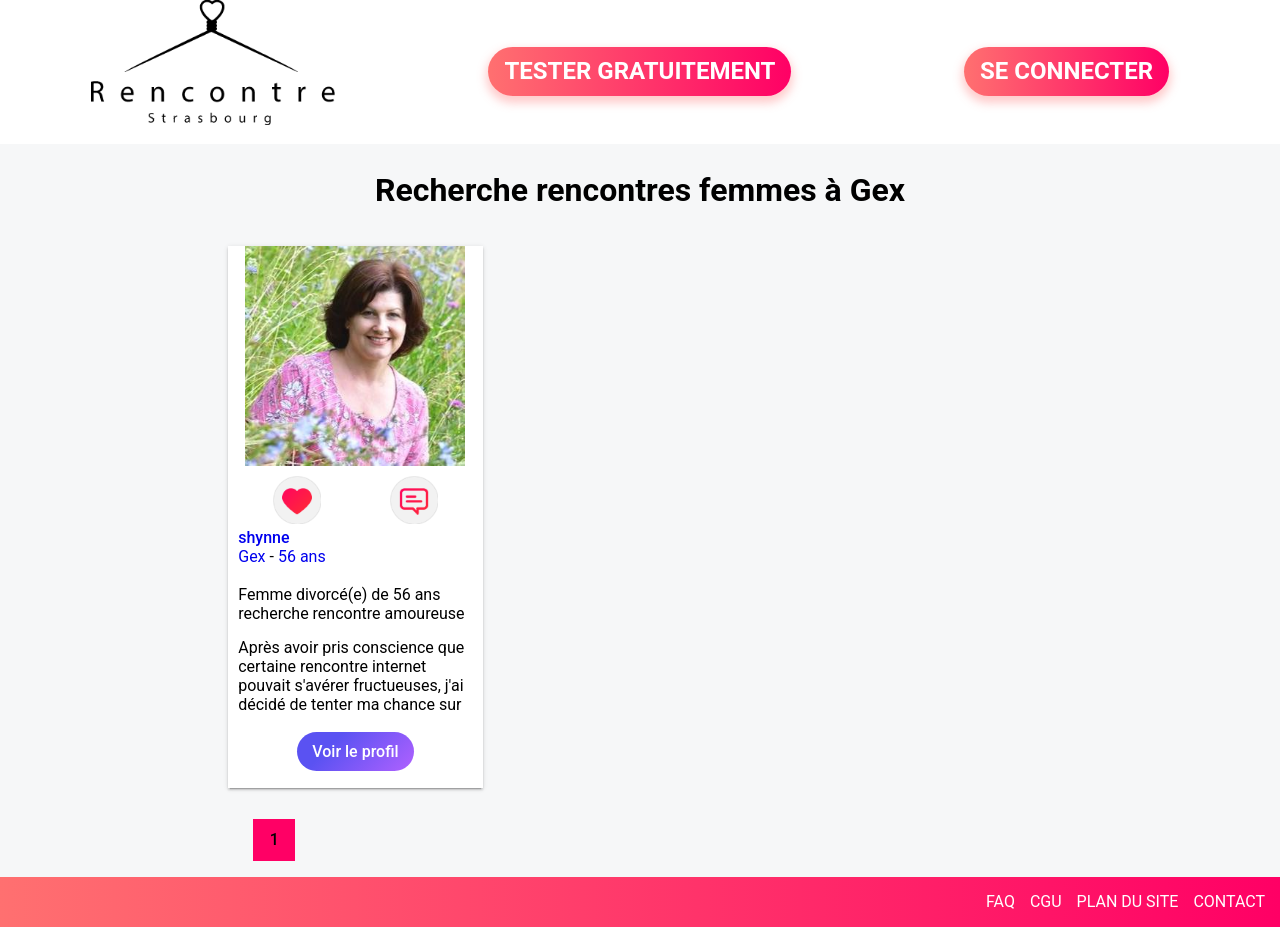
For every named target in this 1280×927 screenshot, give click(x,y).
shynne (263, 537)
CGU (1046, 901)
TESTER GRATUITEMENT (639, 72)
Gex (251, 556)
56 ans (302, 556)
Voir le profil (355, 751)
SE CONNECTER (1066, 72)
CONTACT (1229, 901)
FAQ (1000, 901)
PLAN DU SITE (1128, 901)
